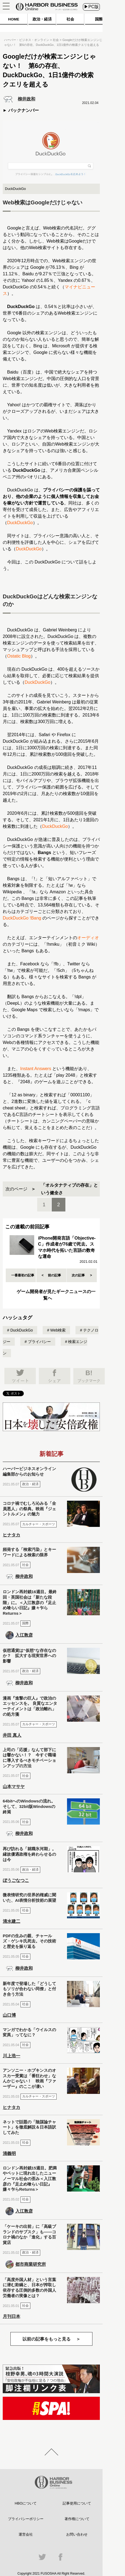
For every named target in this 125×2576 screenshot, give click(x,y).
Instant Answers (35, 1068)
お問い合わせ (77, 2534)
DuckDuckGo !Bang (22, 918)
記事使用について (77, 2503)
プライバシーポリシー (25, 2519)
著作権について (77, 2519)
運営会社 (26, 2534)
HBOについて (26, 2503)
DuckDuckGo (20, 522)
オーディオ (88, 937)
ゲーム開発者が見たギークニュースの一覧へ (56, 1294)
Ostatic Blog (19, 656)
